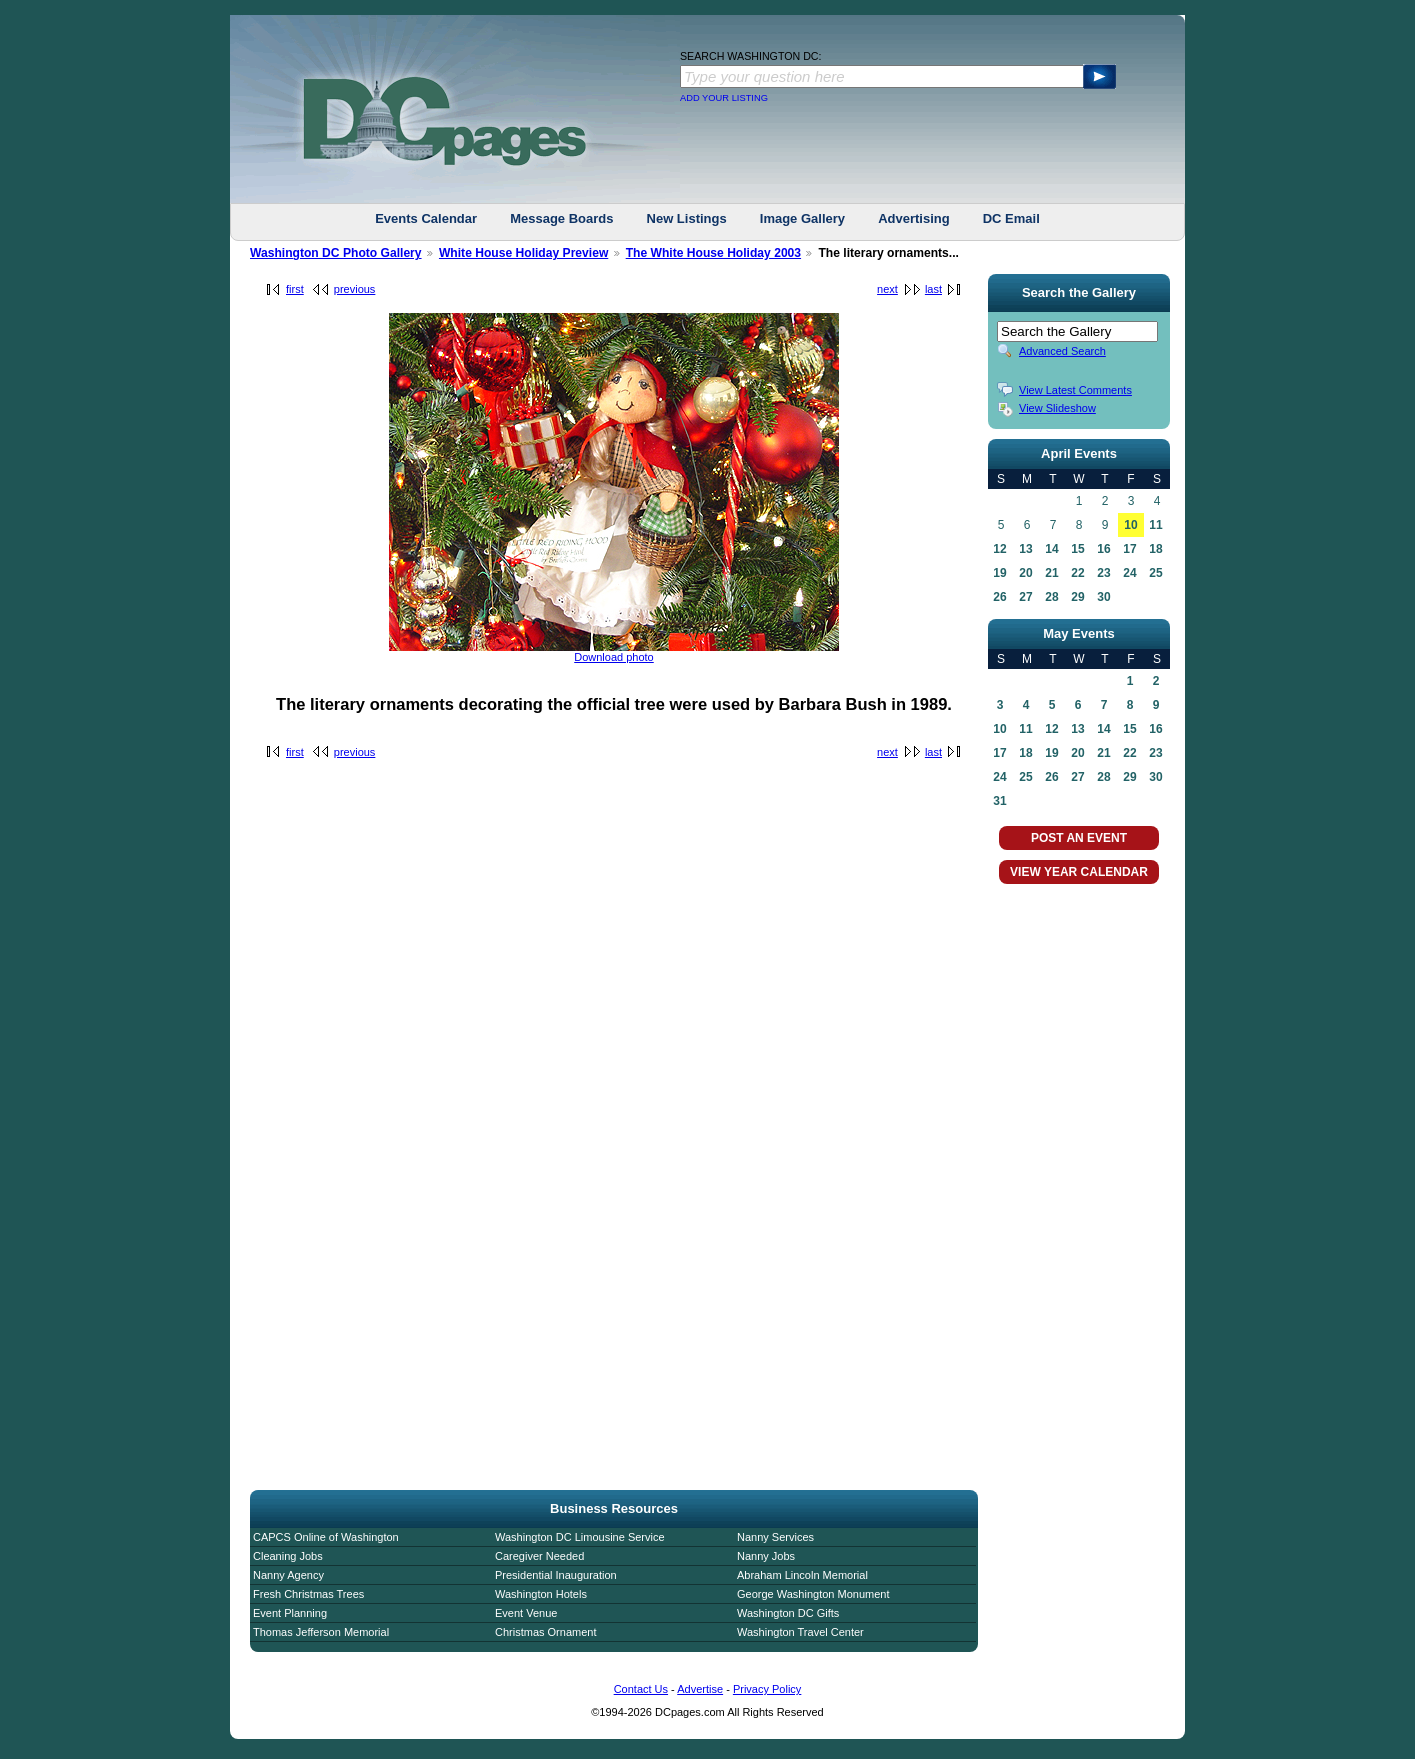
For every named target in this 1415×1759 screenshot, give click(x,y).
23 (1103, 573)
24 (1129, 573)
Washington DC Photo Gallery (336, 253)
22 (1077, 573)
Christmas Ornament (545, 1632)
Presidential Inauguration (556, 1575)
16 (1103, 549)
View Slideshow (1057, 408)
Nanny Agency (288, 1575)
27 (1025, 597)
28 (1051, 597)
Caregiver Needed (539, 1556)
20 (1025, 573)
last (933, 289)
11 (1155, 525)
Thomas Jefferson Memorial (321, 1632)
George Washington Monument (813, 1594)
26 (999, 597)
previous (355, 289)
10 (1130, 525)
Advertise (700, 1689)
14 (1051, 549)
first (295, 289)
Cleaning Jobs (288, 1556)
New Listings (687, 218)
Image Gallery (802, 218)
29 (1077, 597)
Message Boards (561, 218)
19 (999, 573)
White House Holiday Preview (523, 253)
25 (1155, 573)
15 (1077, 549)
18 (1155, 549)
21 (1051, 573)
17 (1129, 549)
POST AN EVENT (1079, 838)
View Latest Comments (1075, 390)
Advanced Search (1062, 351)
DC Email (1011, 218)
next (887, 289)
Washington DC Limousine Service (580, 1537)
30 (1103, 597)
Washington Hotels (541, 1594)
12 (999, 549)
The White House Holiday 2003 (713, 253)
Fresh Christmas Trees (308, 1594)
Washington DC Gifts (788, 1613)
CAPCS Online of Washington (326, 1537)
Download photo (614, 657)
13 (1025, 549)
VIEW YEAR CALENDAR (1079, 872)
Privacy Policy (767, 1689)
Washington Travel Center (800, 1632)
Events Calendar (426, 218)
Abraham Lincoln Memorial (802, 1575)
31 (999, 801)
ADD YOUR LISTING (724, 98)
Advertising (914, 218)
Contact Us (641, 1689)
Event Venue (526, 1613)
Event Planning (290, 1613)
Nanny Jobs (766, 1556)
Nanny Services (775, 1537)
